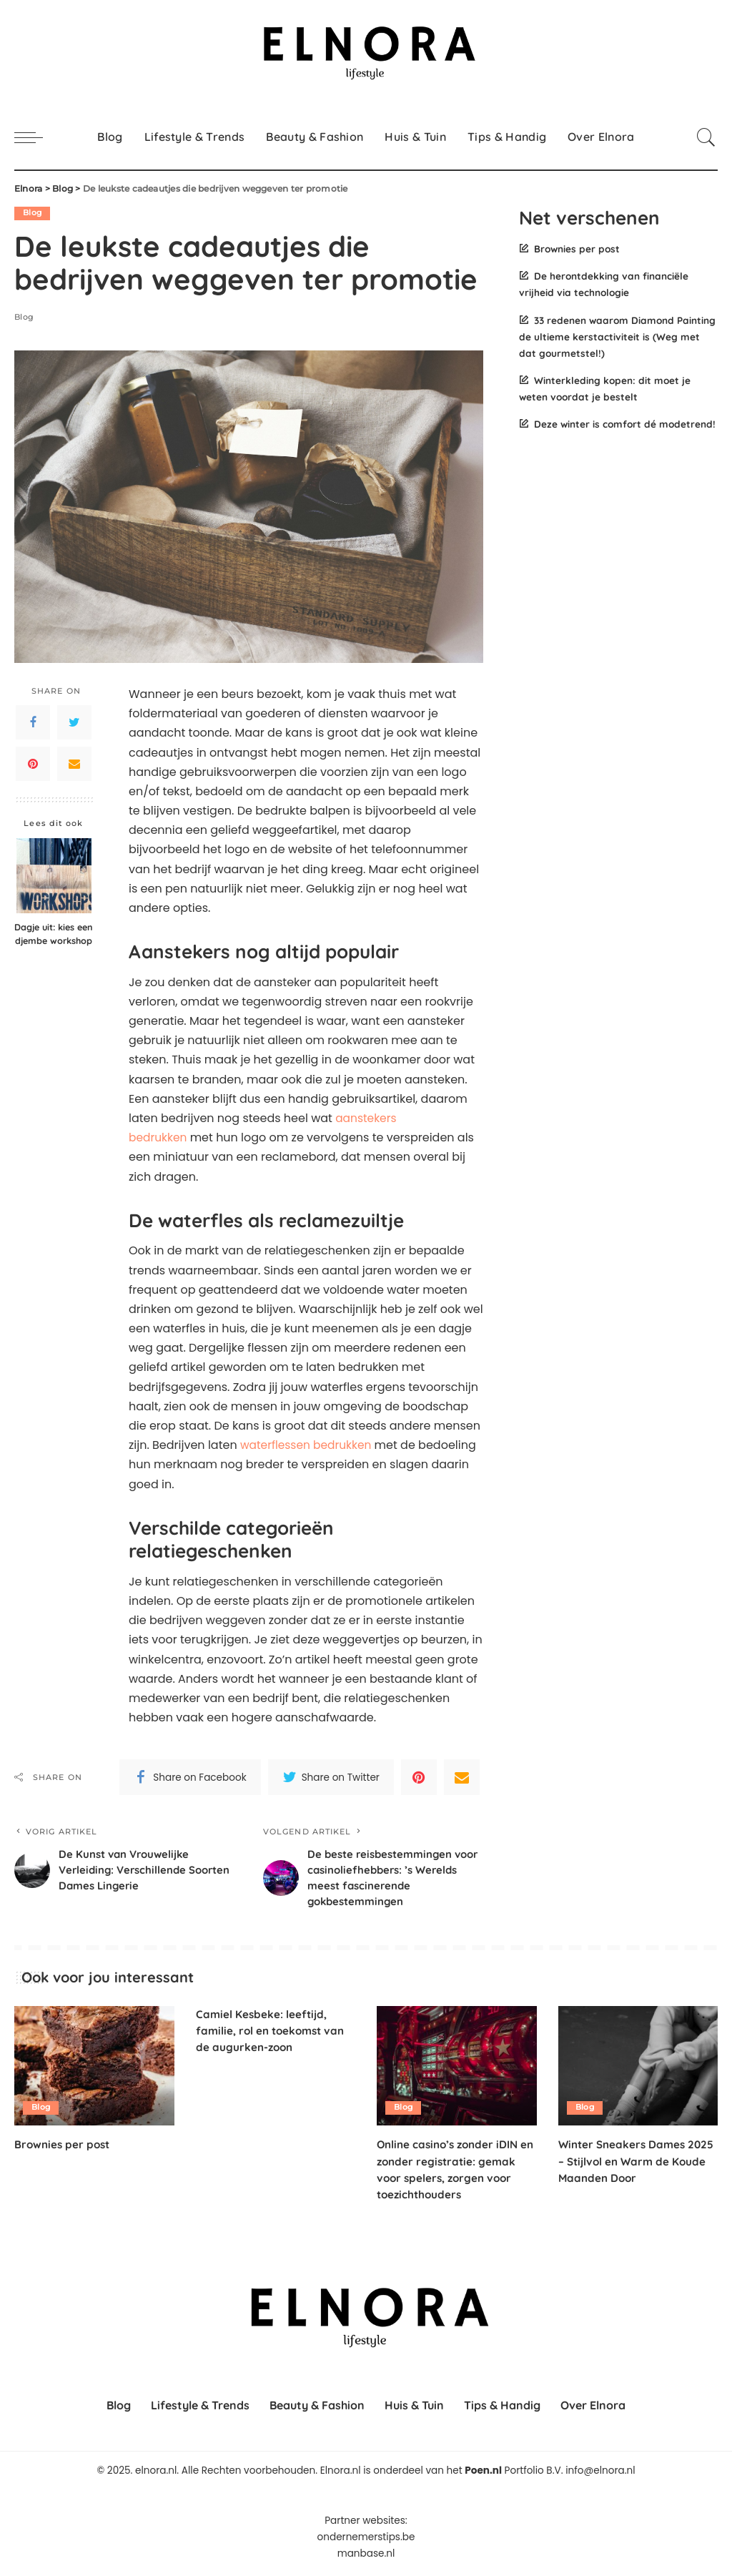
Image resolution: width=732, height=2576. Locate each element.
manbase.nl (366, 2557)
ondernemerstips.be (366, 2540)
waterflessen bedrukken (308, 1445)
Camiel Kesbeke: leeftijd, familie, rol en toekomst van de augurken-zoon (273, 2034)
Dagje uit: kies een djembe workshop (53, 934)
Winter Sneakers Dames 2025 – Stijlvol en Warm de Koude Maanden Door (630, 2164)
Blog (32, 213)
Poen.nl (483, 2475)
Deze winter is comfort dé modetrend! (625, 424)
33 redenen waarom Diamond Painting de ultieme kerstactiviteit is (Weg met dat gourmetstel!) (617, 336)
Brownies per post (577, 248)
